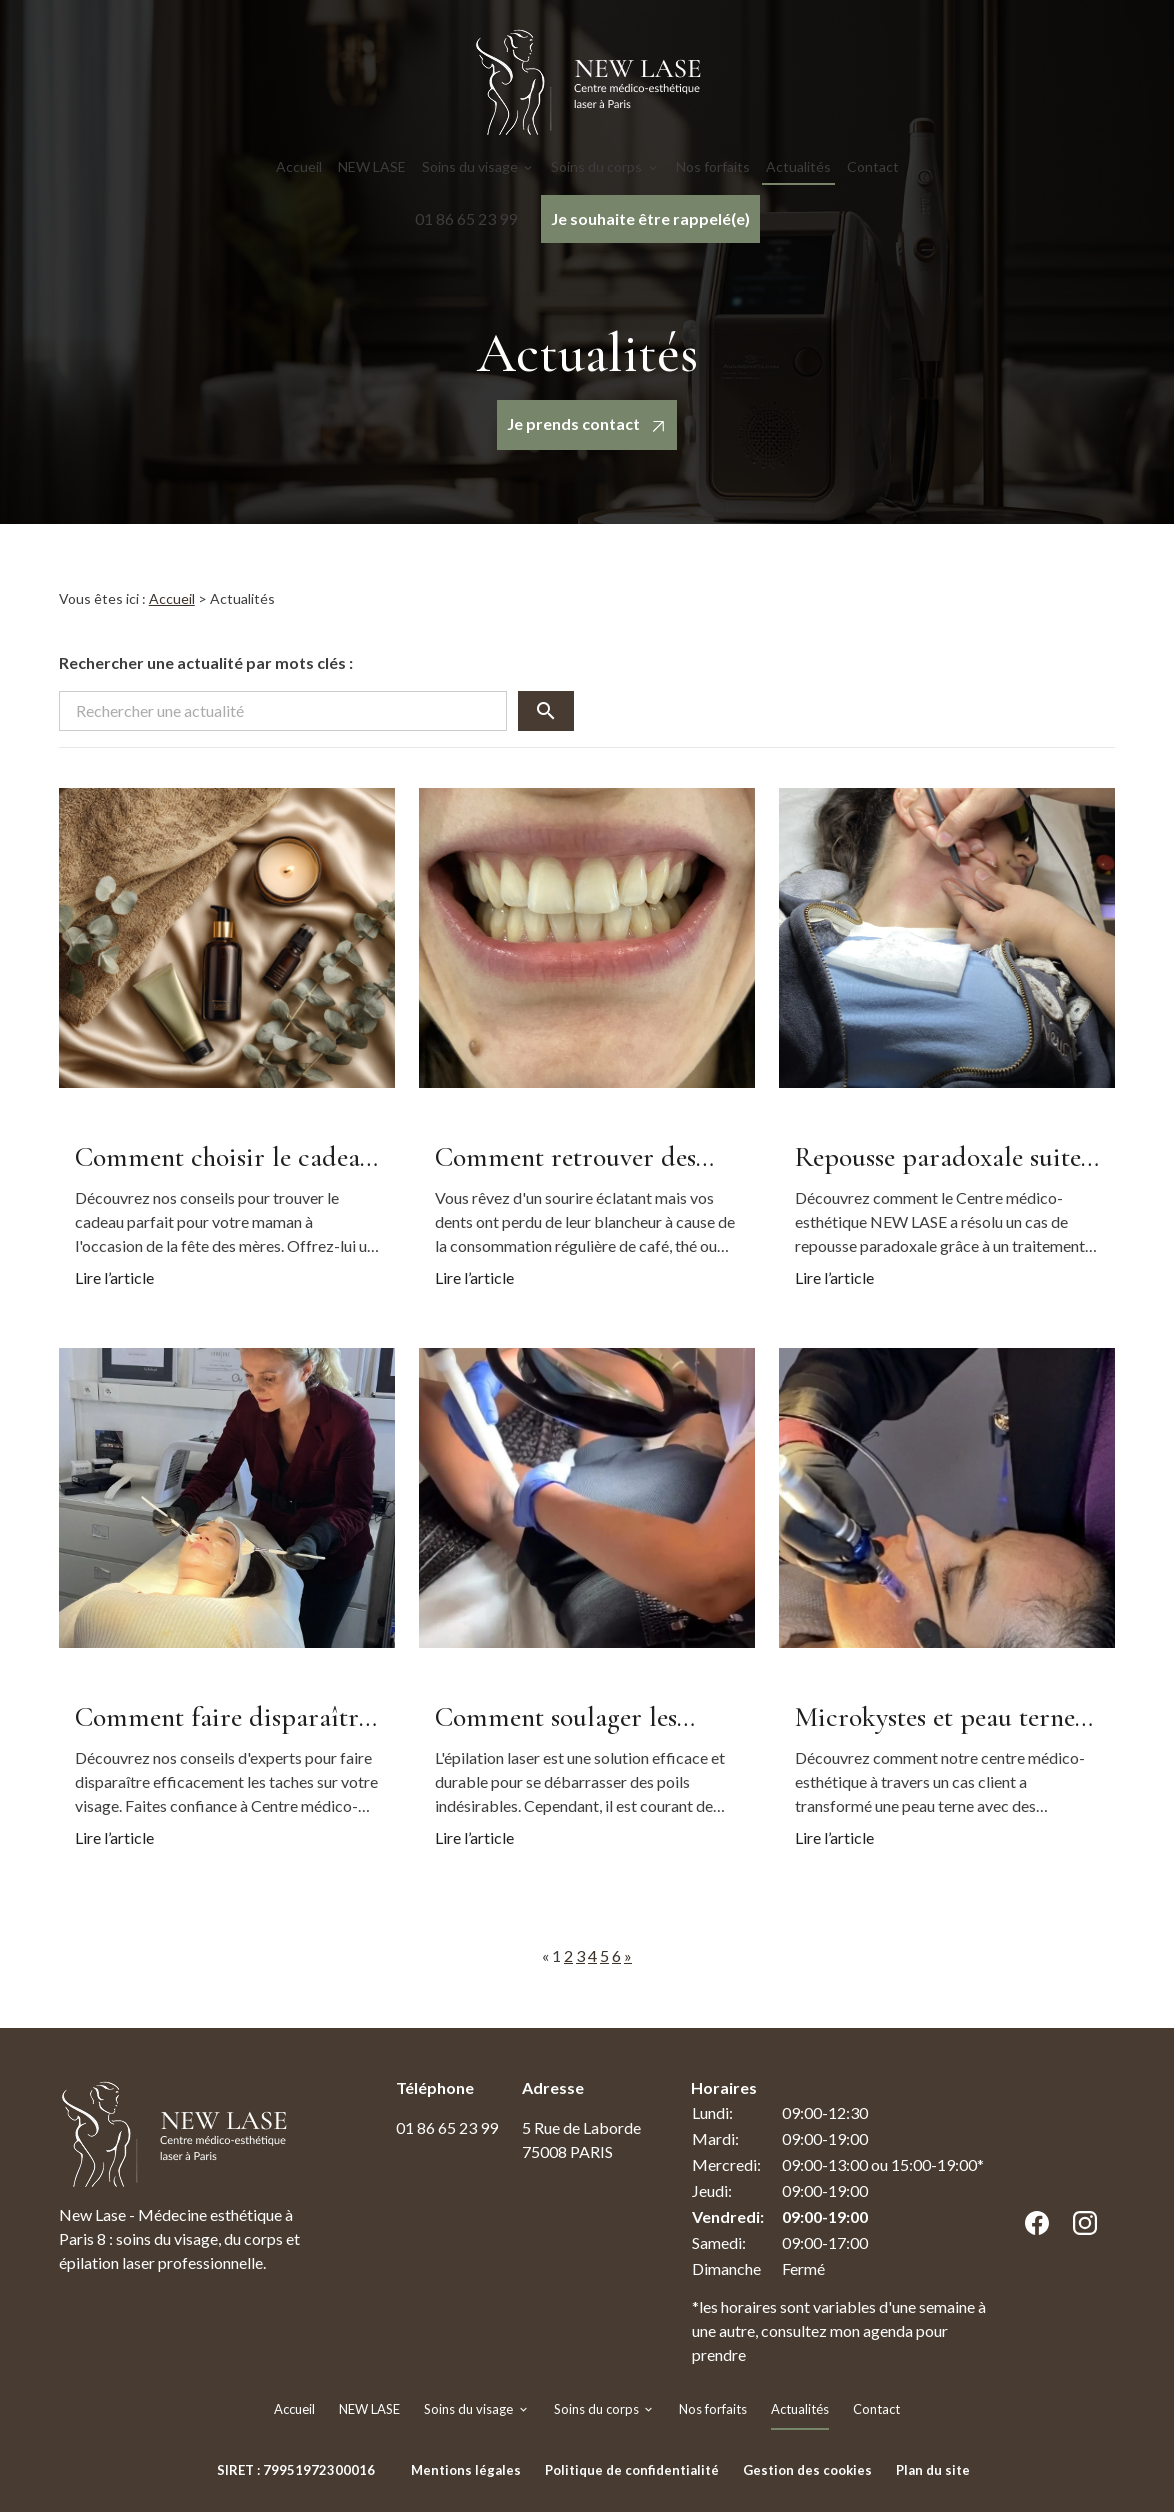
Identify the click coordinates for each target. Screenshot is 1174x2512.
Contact (873, 166)
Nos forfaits (713, 166)
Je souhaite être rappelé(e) (650, 218)
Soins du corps (596, 166)
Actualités (798, 166)
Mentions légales (466, 2470)
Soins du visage (470, 166)
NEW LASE (372, 166)
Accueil (299, 166)
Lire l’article (114, 1277)
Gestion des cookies (807, 2470)
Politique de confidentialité (632, 2470)
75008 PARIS (583, 2138)
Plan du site (933, 2470)
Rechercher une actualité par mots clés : (206, 662)
